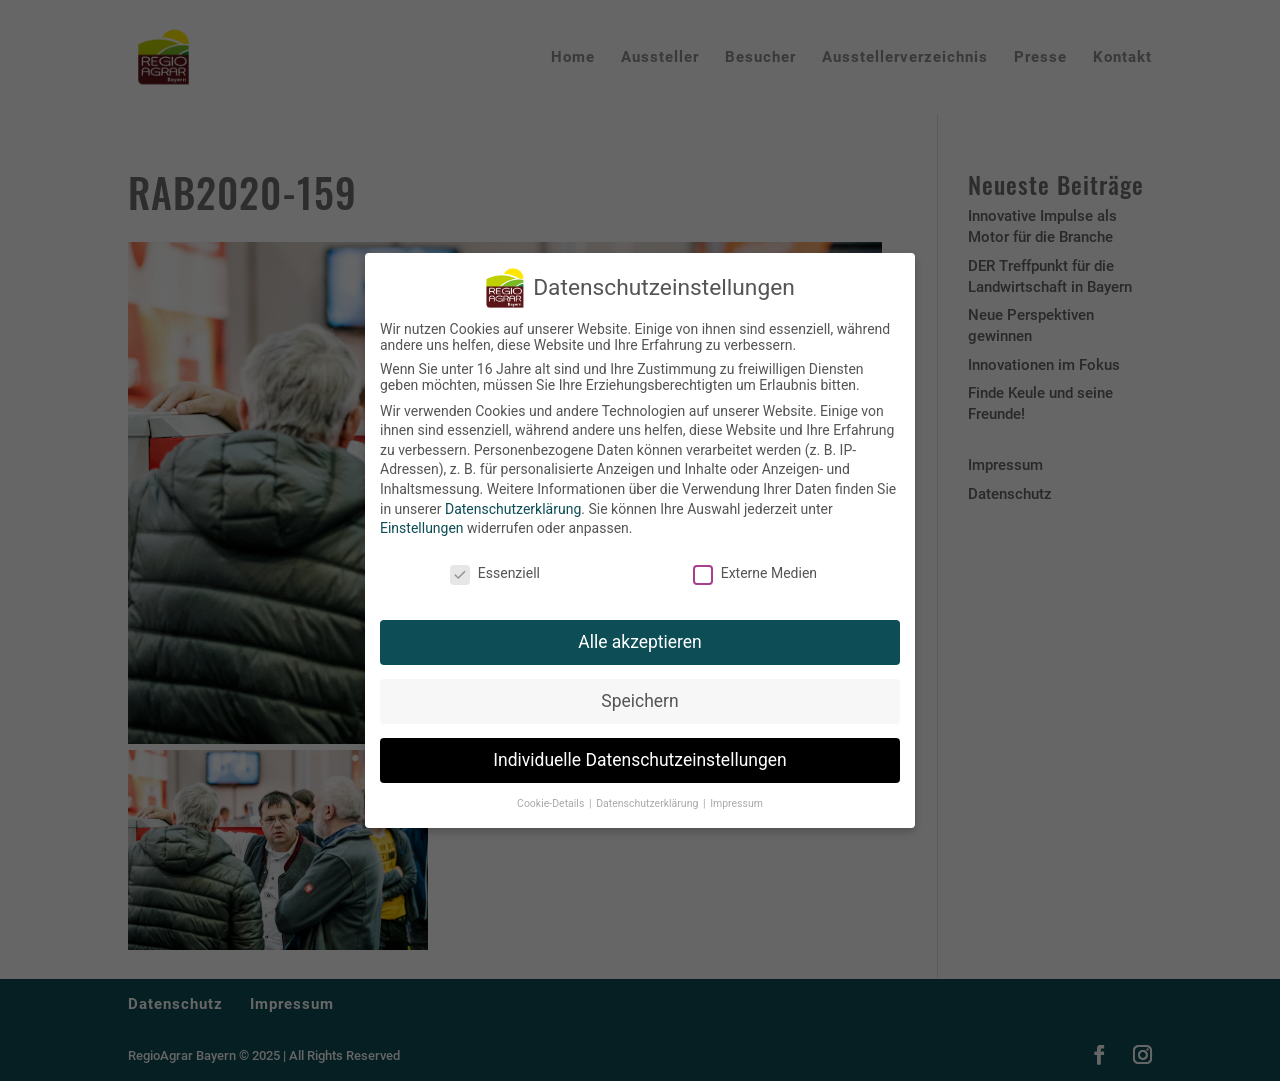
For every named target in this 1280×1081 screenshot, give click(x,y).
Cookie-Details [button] (552, 798)
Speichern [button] (639, 696)
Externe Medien (755, 569)
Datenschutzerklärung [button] (648, 798)
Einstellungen (422, 524)
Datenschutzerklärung (513, 504)
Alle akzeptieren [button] (640, 637)
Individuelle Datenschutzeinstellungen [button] (639, 755)
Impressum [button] (736, 798)
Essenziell (495, 569)
